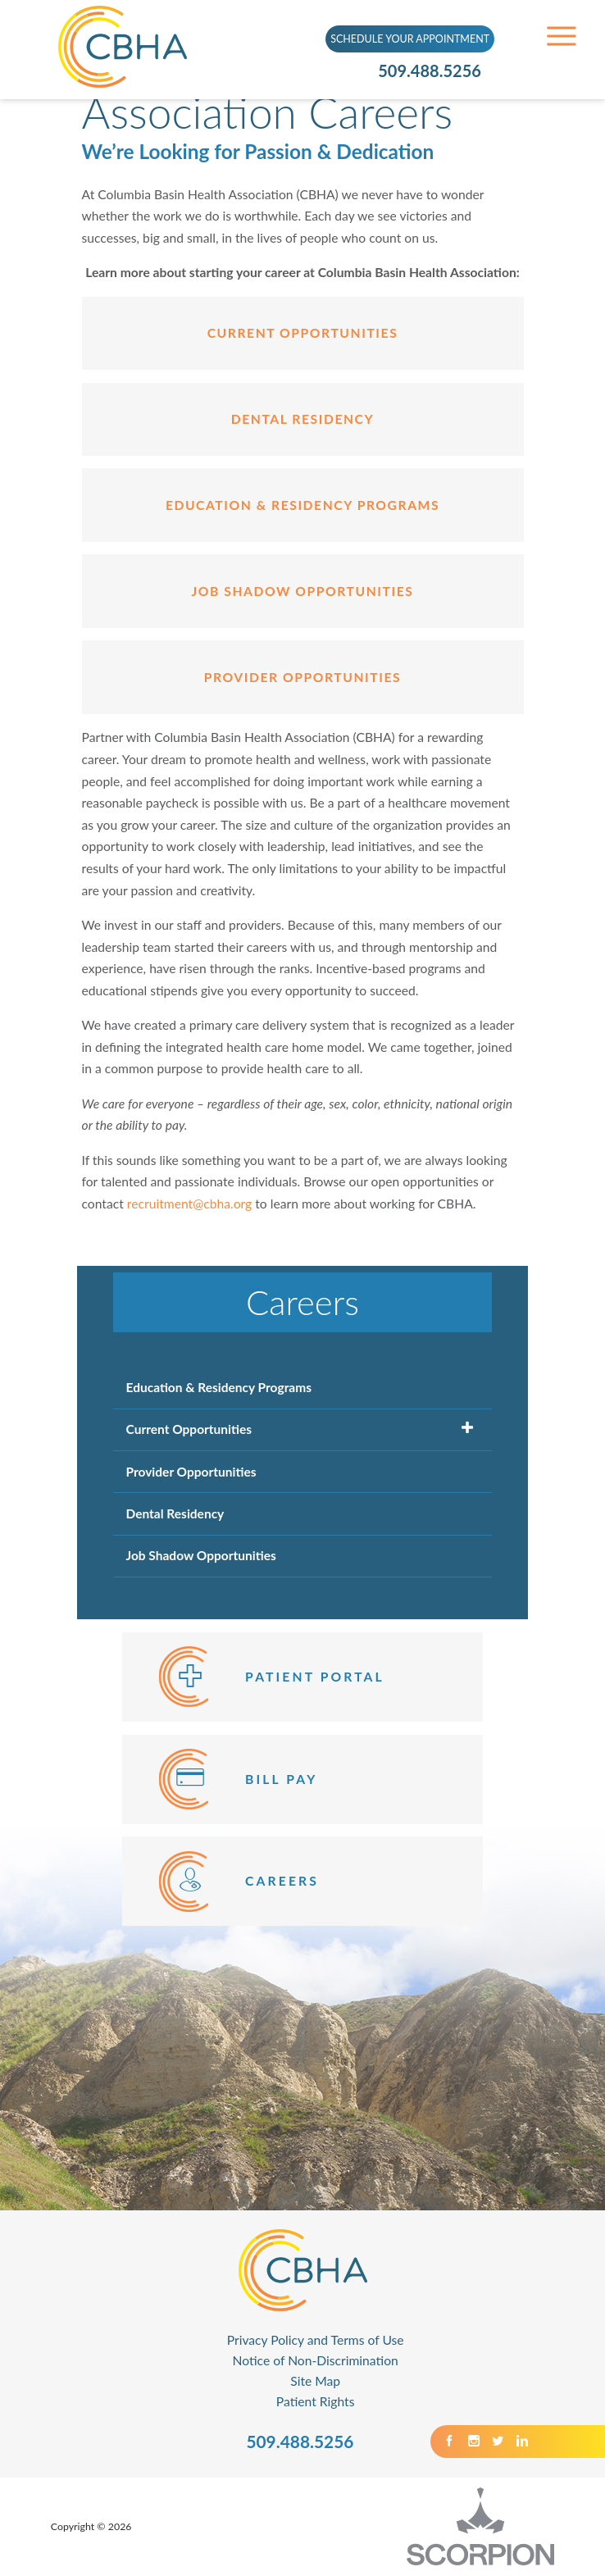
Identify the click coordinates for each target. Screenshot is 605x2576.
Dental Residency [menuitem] (175, 1513)
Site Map (315, 2380)
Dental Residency (302, 419)
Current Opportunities (302, 332)
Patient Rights (315, 2401)
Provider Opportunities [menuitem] (191, 1471)
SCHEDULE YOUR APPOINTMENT (409, 39)
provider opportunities (302, 677)
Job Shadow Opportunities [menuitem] (201, 1555)
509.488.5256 (429, 70)
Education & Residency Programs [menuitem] (219, 1387)
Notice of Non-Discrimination (315, 2360)
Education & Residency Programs (302, 505)
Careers (302, 1301)
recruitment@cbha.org (189, 1203)
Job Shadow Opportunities (303, 591)
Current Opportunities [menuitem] (189, 1429)
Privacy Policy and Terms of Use (315, 2340)
